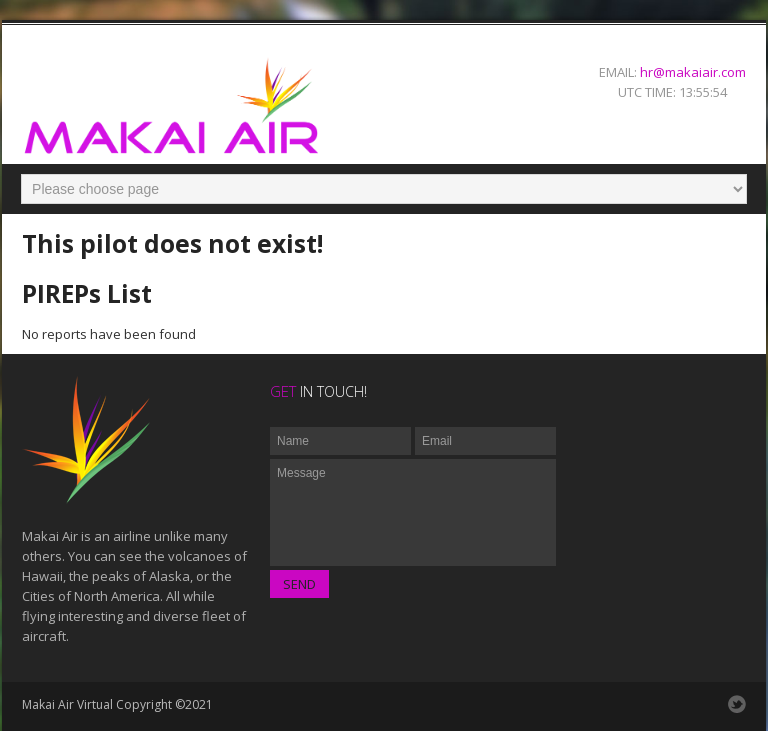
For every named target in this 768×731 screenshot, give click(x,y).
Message (413, 512)
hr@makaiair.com (693, 72)
